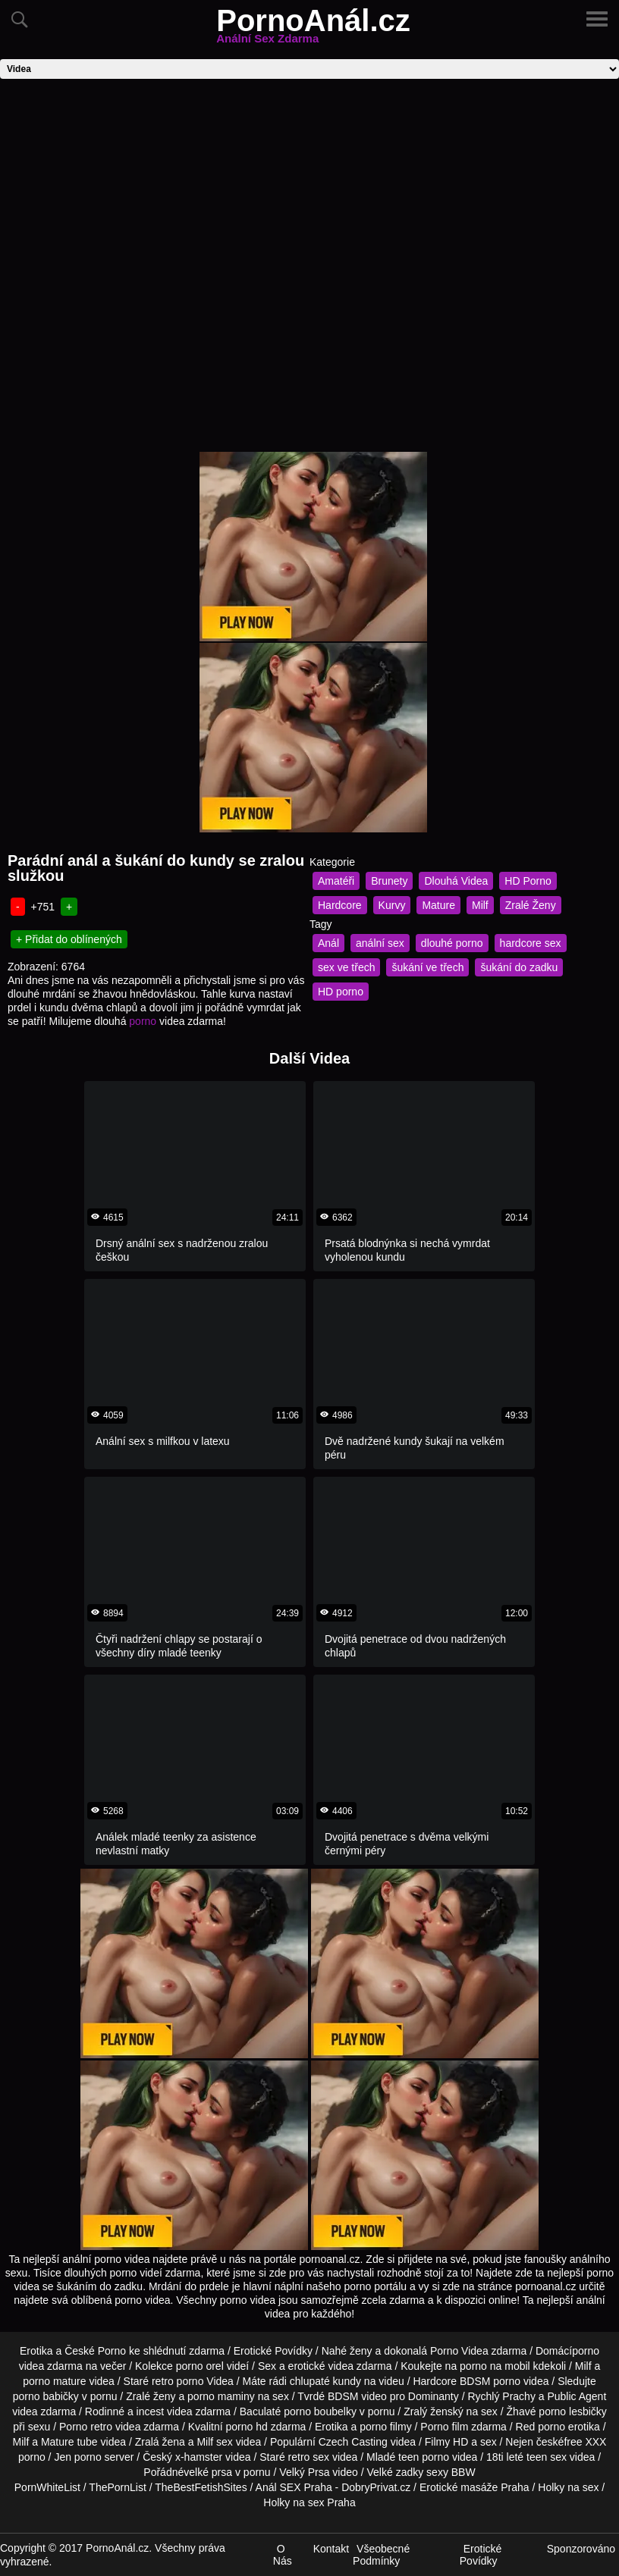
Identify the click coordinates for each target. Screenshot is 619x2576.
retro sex (308, 2457)
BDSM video (357, 2396)
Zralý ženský (433, 2411)
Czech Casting (353, 2442)
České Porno (95, 2351)
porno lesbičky (573, 2411)
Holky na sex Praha (309, 2502)
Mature (438, 905)
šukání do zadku (519, 967)
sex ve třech (346, 967)
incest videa (165, 2411)
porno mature (54, 2381)
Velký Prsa (304, 2472)
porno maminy (221, 2396)
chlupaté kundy (325, 2381)
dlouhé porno (452, 943)
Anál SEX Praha (294, 2487)
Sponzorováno (581, 2549)
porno (142, 1021)
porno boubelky (320, 2411)
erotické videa (320, 2366)
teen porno (423, 2457)
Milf (480, 905)
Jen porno (77, 2457)
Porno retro (85, 2427)
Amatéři (336, 881)
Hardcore (340, 905)
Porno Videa (459, 2351)
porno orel (200, 2366)
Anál (328, 943)
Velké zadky (395, 2472)
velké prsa (208, 2472)
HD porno (340, 992)
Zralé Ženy (530, 905)
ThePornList (117, 2487)
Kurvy (392, 905)
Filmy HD (447, 2442)
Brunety (389, 881)
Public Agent (576, 2396)
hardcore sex (530, 943)
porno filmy (385, 2427)
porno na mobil (495, 2366)
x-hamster (198, 2457)
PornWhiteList (47, 2487)
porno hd (246, 2427)
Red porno (540, 2427)
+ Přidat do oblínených (69, 939)
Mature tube (69, 2442)
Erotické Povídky (273, 2351)
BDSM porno (490, 2381)
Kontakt (331, 2549)
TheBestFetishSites (201, 2487)
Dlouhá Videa (456, 881)
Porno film (444, 2427)
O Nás (282, 2555)
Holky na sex (568, 2487)
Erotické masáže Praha (474, 2487)
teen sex (546, 2457)
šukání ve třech (427, 967)
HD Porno (527, 881)
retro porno (177, 2381)
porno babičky (46, 2396)
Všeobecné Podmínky (381, 2555)
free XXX (585, 2442)
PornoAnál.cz (313, 29)
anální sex (380, 943)
